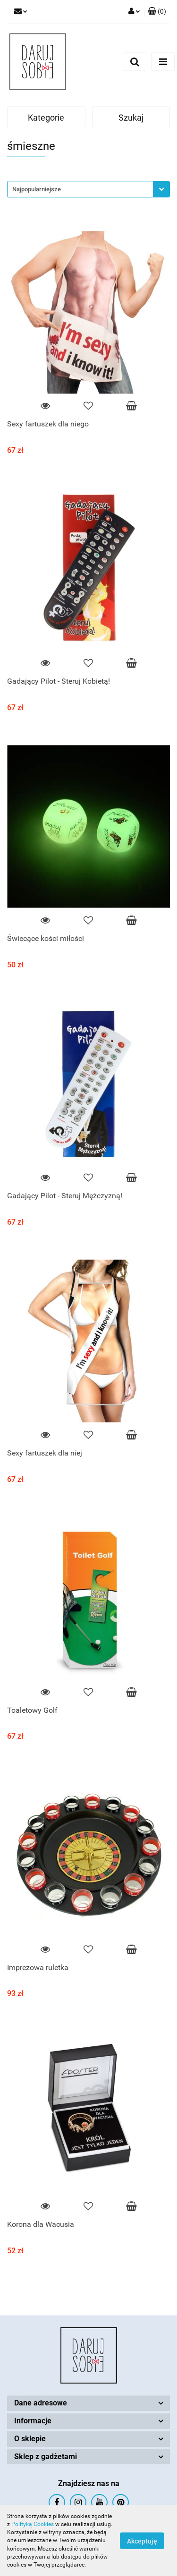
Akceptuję (142, 2541)
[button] (157, 12)
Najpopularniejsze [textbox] (36, 189)
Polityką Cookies (32, 2524)
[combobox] (88, 189)
